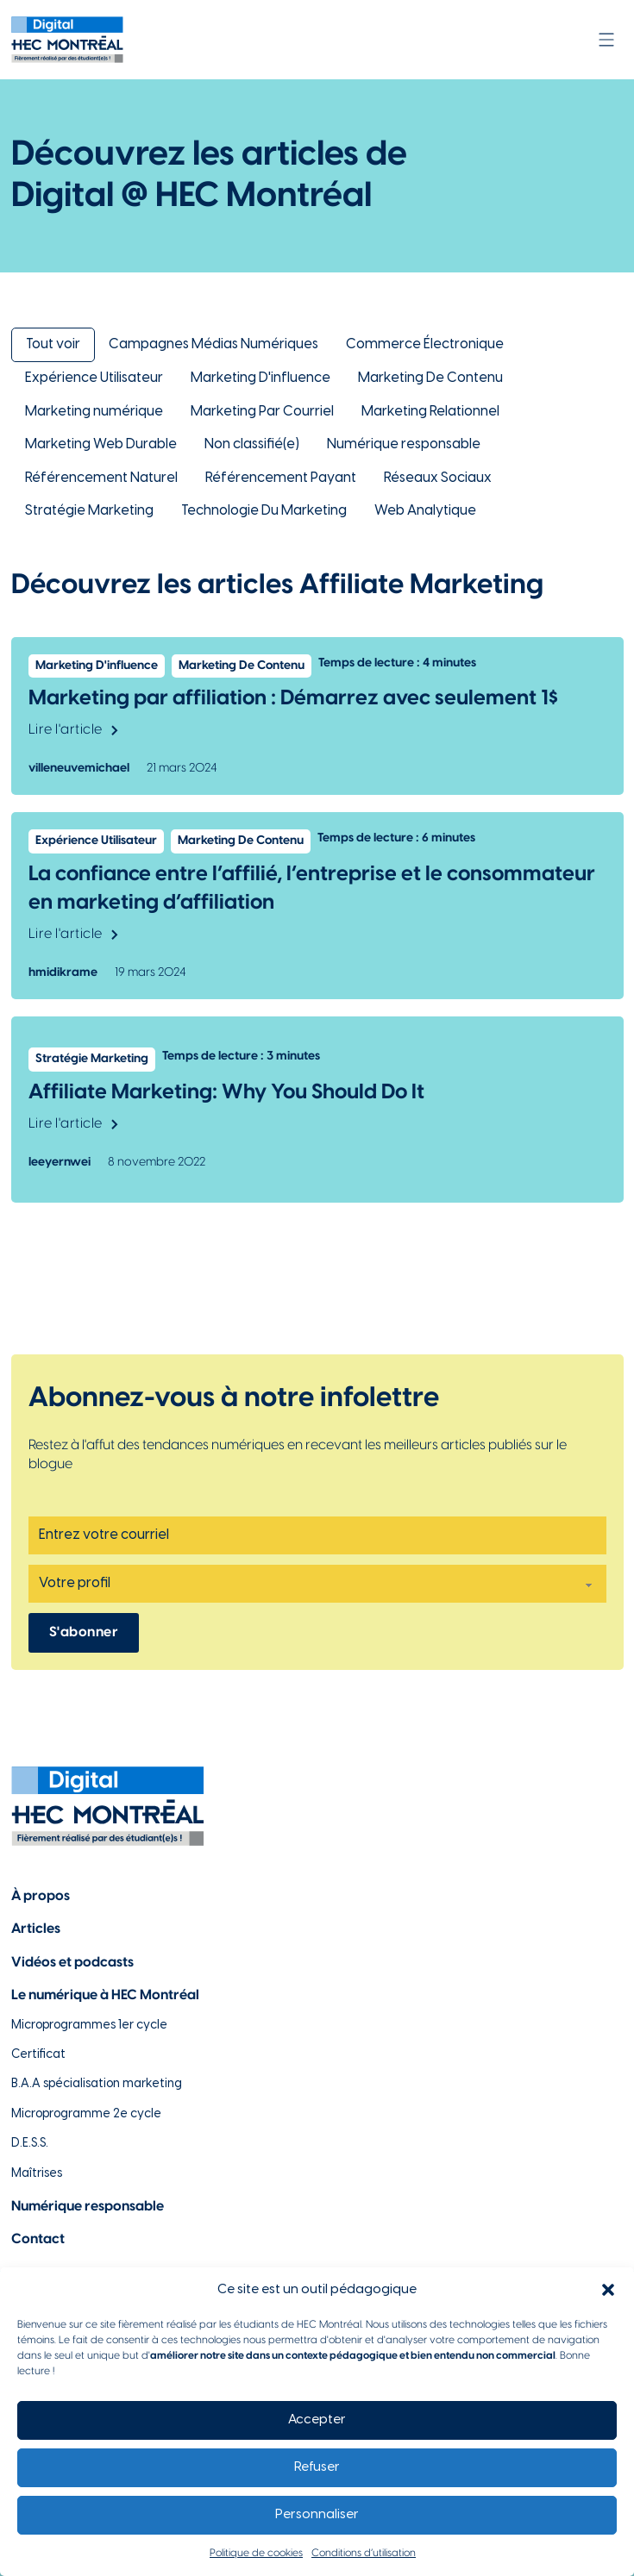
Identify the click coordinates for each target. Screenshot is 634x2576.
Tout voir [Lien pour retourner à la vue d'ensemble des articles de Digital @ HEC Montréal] (53, 344)
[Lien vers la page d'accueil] (67, 40)
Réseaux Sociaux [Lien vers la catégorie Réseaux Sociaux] (438, 478)
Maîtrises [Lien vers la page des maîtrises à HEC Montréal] (36, 2173)
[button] (608, 2289)
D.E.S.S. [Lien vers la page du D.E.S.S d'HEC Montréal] (29, 2143)
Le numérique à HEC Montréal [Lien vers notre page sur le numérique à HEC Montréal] (105, 1995)
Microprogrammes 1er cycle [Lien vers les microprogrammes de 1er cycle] (89, 2025)
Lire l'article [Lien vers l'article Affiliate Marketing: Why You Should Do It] (73, 1123)
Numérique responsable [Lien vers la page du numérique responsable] (87, 2206)
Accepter (317, 2420)
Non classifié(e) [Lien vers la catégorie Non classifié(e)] (251, 444)
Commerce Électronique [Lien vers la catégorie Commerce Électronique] (425, 344)
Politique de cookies (256, 2553)
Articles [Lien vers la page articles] (35, 1929)
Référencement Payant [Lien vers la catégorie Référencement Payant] (280, 478)
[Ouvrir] (606, 39)
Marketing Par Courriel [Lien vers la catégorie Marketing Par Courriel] (262, 411)
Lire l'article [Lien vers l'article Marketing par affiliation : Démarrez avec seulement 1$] (73, 729)
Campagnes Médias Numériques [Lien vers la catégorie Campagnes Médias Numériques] (213, 344)
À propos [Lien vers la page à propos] (40, 1896)
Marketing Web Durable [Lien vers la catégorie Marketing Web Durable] (101, 444)
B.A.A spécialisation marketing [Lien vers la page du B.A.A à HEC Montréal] (96, 2084)
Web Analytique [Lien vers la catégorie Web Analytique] (425, 510)
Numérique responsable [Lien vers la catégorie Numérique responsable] (403, 444)
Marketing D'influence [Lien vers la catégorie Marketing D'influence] (260, 378)
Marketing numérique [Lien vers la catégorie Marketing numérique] (94, 411)
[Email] (317, 1535)
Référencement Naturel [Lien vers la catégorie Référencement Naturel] (101, 478)
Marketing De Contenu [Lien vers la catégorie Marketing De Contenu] (430, 378)
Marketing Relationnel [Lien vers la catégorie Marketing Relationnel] (430, 411)
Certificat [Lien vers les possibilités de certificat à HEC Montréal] (38, 2054)
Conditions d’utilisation (363, 2553)
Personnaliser (317, 2515)
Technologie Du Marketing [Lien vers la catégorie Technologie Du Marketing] (264, 510)
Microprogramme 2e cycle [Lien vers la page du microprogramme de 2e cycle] (86, 2114)
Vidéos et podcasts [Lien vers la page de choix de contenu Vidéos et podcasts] (72, 1962)
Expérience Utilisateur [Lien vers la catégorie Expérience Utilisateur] (94, 378)
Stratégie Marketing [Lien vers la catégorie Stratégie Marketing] (89, 510)
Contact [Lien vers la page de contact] (38, 2239)
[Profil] (317, 1584)
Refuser (317, 2467)
